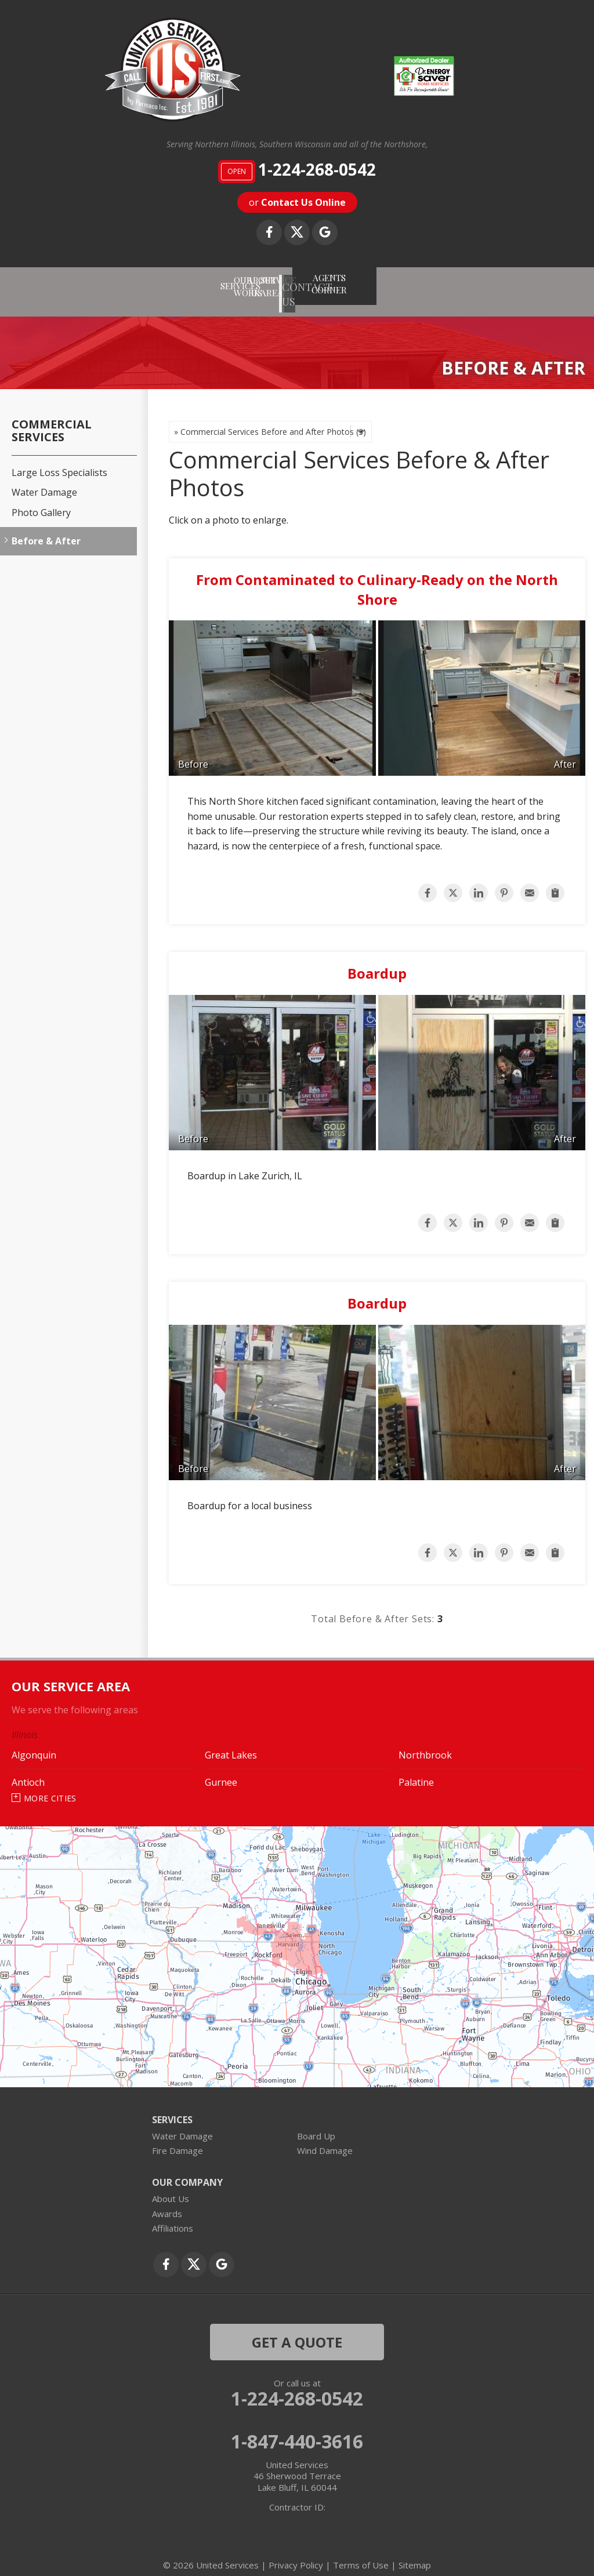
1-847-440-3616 (297, 2429)
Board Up (316, 2124)
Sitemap (415, 2553)
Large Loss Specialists (59, 461)
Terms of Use (361, 2553)
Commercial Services (52, 419)
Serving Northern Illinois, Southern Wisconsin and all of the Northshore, (297, 145)
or (297, 202)
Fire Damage (177, 2139)
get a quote (297, 2329)
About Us (170, 2187)
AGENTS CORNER (449, 278)
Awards (167, 2201)
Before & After (46, 529)
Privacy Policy (296, 2553)
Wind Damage (325, 2139)
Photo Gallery (41, 500)
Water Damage (44, 480)
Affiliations (172, 2216)
